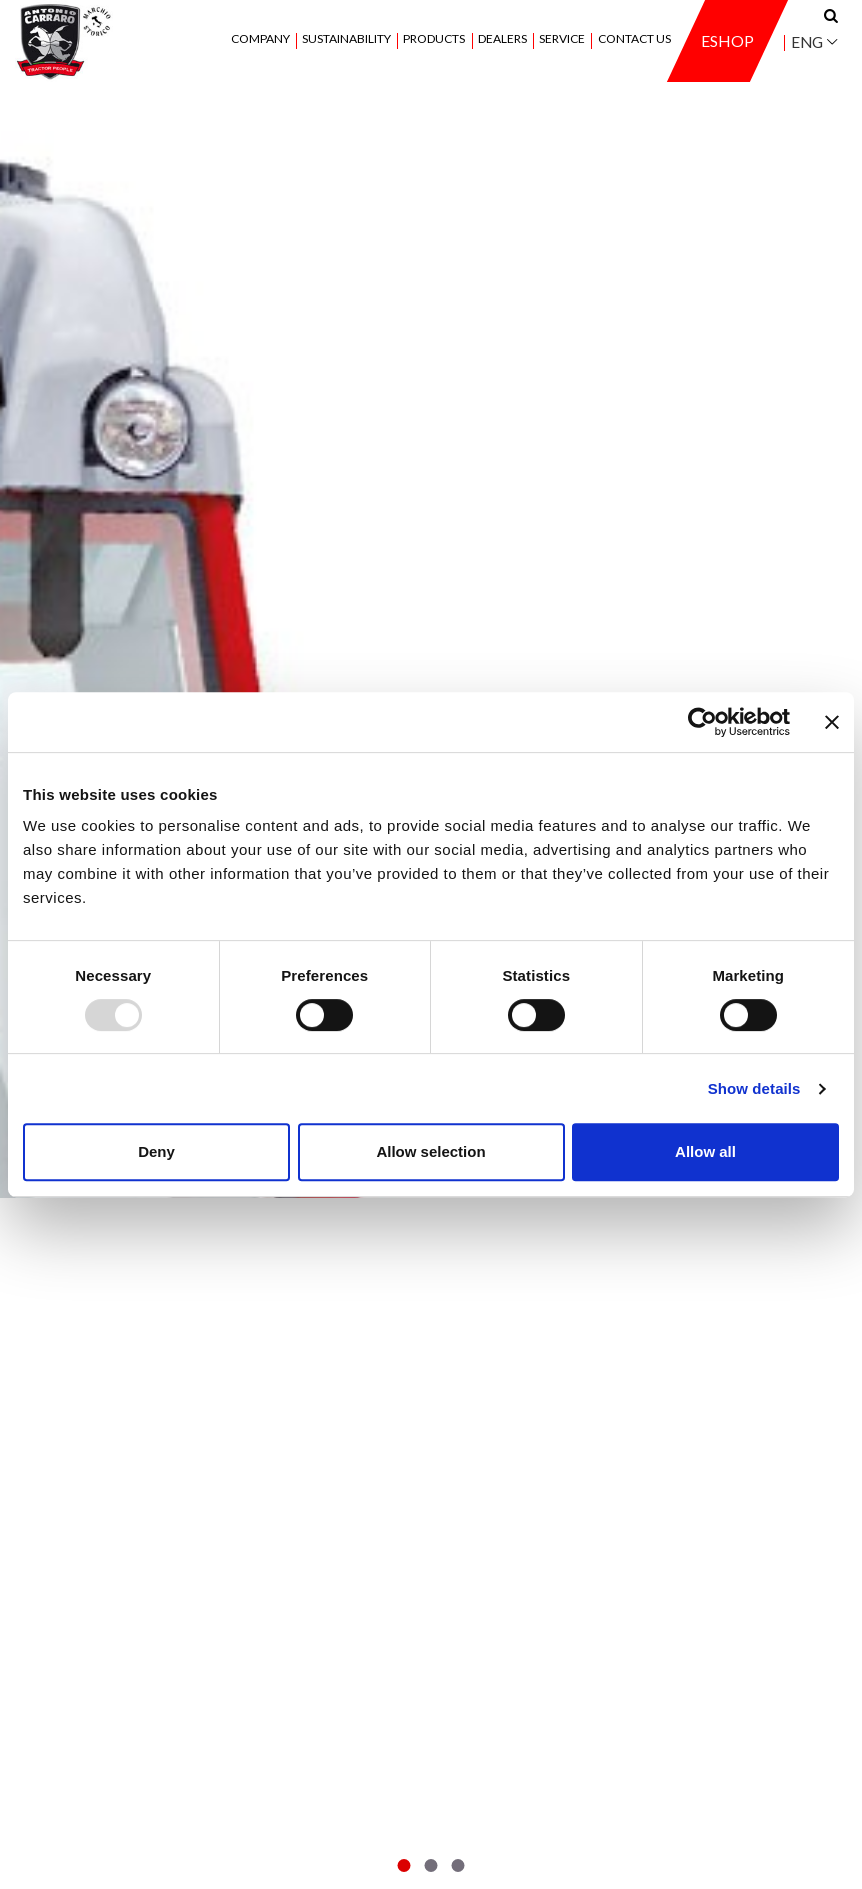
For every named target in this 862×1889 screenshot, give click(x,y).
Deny (156, 1151)
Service (562, 39)
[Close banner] (832, 722)
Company (260, 39)
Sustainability (346, 39)
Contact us (634, 39)
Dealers (502, 39)
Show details (754, 1088)
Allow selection (430, 1151)
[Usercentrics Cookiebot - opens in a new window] (702, 722)
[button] (404, 1865)
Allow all (705, 1151)
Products (434, 39)
